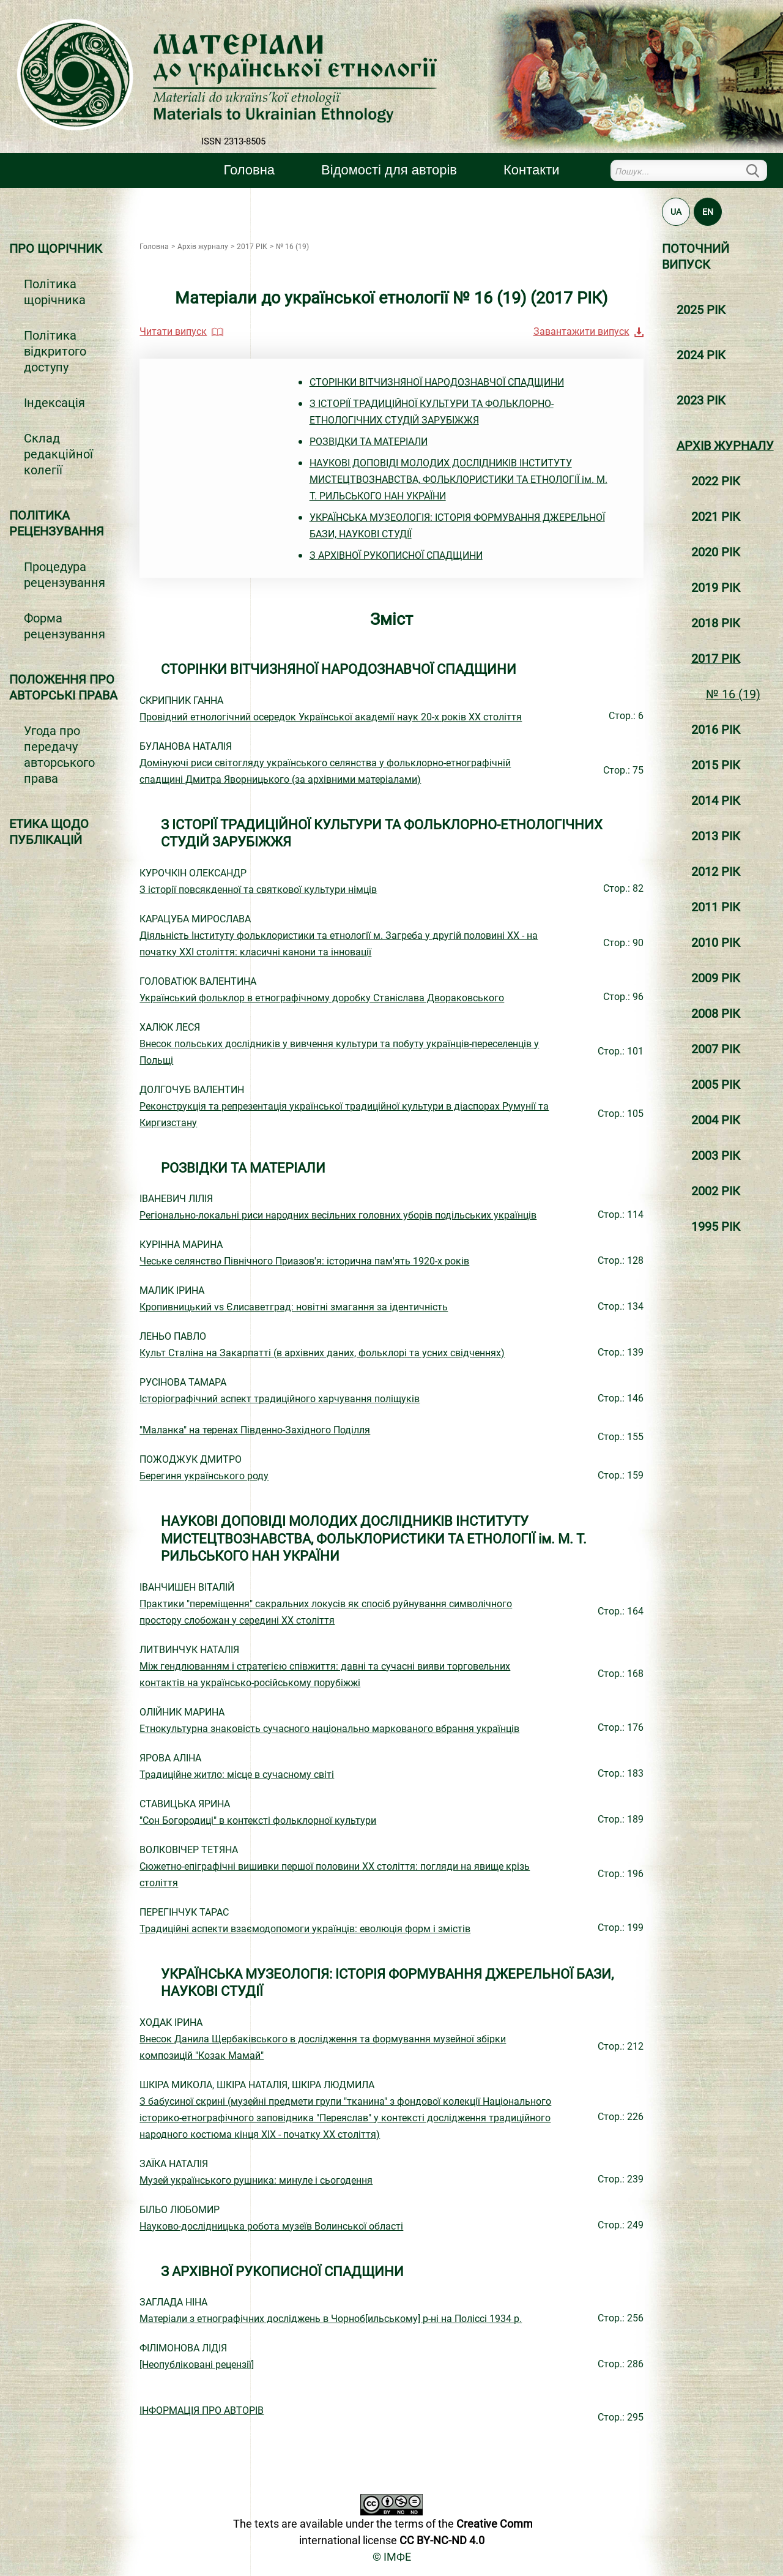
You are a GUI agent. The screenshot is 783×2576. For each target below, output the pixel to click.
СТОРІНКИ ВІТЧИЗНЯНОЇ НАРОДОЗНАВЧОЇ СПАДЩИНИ (437, 382)
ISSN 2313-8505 (233, 141)
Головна (249, 169)
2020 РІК (715, 552)
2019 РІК (715, 587)
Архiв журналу (725, 445)
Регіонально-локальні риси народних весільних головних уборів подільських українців (337, 1215)
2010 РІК (715, 942)
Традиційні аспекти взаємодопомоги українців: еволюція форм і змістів (304, 1929)
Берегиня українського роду (204, 1476)
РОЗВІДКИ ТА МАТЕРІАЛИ (369, 441)
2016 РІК (715, 729)
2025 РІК (701, 309)
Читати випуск (173, 331)
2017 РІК (715, 658)
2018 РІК (715, 623)
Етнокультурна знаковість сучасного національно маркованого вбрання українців (329, 1728)
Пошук (759, 170)
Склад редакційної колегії (58, 454)
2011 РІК (715, 907)
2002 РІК (715, 1191)
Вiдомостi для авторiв (389, 169)
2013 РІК (715, 836)
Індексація (54, 402)
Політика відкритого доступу (55, 351)
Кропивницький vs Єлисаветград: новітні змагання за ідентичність (293, 1307)
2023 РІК (701, 400)
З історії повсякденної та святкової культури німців (258, 889)
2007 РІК (715, 1049)
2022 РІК (715, 481)
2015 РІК (715, 765)
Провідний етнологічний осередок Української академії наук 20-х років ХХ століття (330, 717)
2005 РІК (715, 1084)
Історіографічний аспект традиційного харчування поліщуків (279, 1399)
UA (675, 212)
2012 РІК (715, 871)
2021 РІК (715, 516)
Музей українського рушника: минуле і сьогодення (256, 2180)
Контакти (531, 169)
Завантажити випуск (581, 331)
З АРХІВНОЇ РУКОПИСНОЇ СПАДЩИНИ (396, 555)
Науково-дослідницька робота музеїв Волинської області (271, 2226)
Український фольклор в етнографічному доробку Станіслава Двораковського (321, 998)
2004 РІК (715, 1120)
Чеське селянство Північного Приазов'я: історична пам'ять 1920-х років (304, 1261)
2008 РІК (715, 1013)
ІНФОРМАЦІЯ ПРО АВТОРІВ (201, 2410)
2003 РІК (715, 1155)
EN (707, 212)
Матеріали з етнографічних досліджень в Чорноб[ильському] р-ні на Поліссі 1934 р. (330, 2318)
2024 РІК (701, 355)
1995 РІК (715, 1226)
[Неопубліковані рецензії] (196, 2364)
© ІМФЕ (392, 2556)
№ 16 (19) (733, 694)
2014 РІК (715, 800)
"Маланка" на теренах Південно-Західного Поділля (254, 1430)
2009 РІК (715, 978)
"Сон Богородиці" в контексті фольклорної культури (257, 1820)
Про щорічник (55, 248)
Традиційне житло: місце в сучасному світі (236, 1774)
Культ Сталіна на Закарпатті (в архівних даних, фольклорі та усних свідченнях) (322, 1353)
